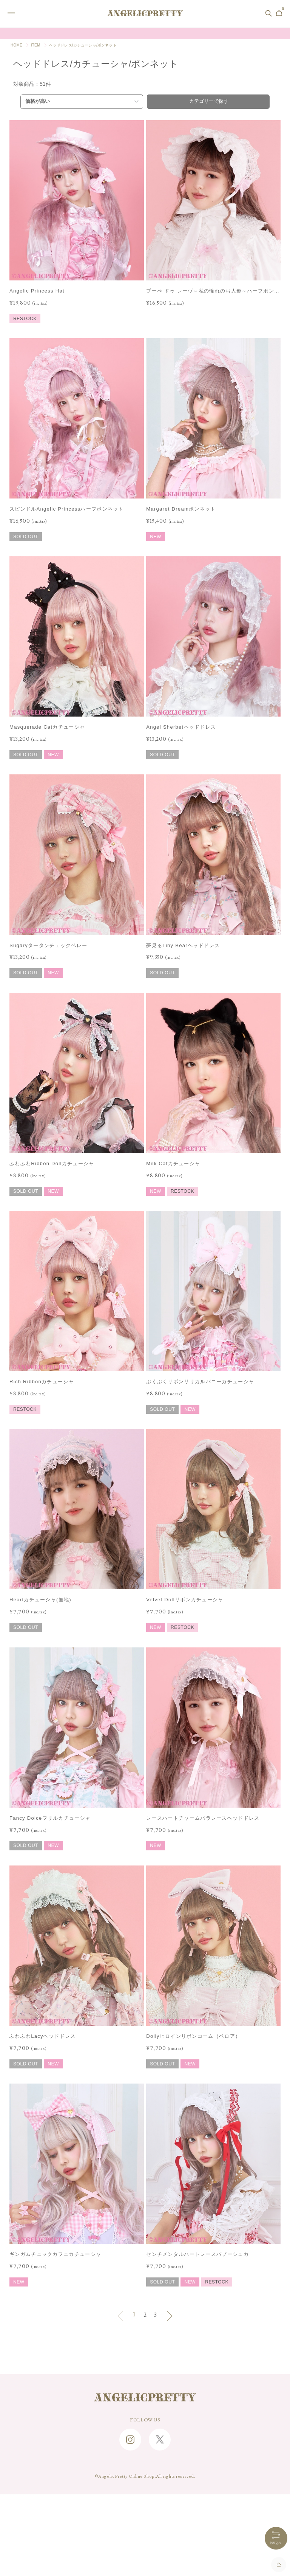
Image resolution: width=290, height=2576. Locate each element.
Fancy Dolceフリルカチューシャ (50, 1818)
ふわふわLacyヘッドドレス (42, 2036)
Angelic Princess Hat (37, 291)
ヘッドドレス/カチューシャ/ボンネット (83, 45)
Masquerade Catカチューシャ (47, 727)
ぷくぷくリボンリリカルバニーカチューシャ (200, 1381)
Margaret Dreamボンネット (181, 509)
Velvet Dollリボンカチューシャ (184, 1599)
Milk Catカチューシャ (173, 1163)
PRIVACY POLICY (145, 2536)
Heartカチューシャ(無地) (40, 1599)
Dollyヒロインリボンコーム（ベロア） (193, 2036)
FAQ (145, 2477)
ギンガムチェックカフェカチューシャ (55, 2254)
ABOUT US (145, 2500)
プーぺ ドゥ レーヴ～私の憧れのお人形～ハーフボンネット (212, 292)
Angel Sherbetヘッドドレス (181, 727)
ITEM (35, 45)
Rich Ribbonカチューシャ (41, 1381)
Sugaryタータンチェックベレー (48, 945)
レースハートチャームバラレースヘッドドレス (202, 1818)
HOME (16, 45)
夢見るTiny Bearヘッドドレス (183, 945)
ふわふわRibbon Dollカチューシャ (51, 1163)
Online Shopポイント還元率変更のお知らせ (145, 33)
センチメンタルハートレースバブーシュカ (197, 2254)
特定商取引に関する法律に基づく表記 (145, 2524)
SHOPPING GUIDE (145, 2465)
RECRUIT (145, 2512)
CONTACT (145, 2489)
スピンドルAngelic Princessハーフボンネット (66, 509)
